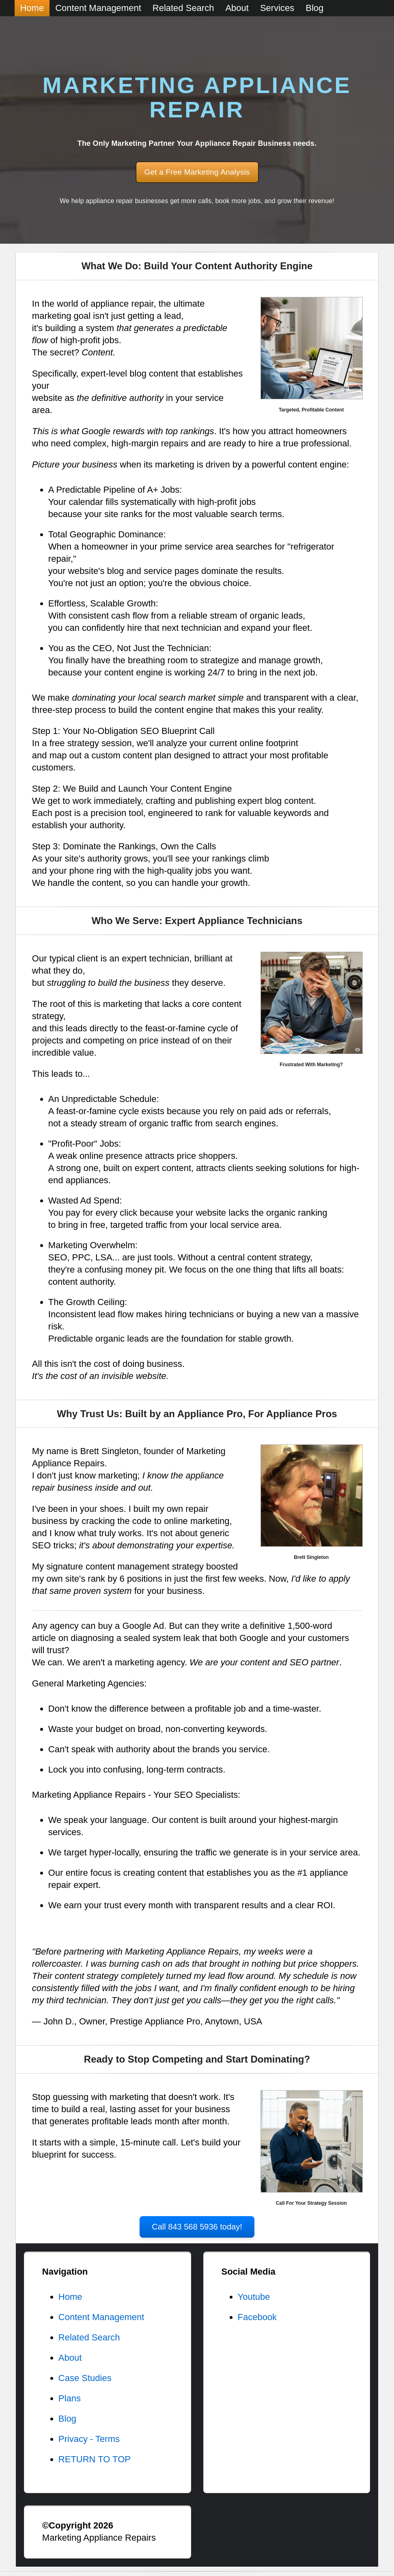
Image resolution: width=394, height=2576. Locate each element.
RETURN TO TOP (94, 2459)
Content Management (101, 2317)
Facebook (257, 2317)
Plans (69, 2398)
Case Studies (85, 2378)
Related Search (89, 2337)
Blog (67, 2419)
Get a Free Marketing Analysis (197, 172)
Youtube (254, 2297)
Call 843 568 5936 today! (197, 2226)
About (70, 2358)
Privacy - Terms (89, 2439)
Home (70, 2297)
